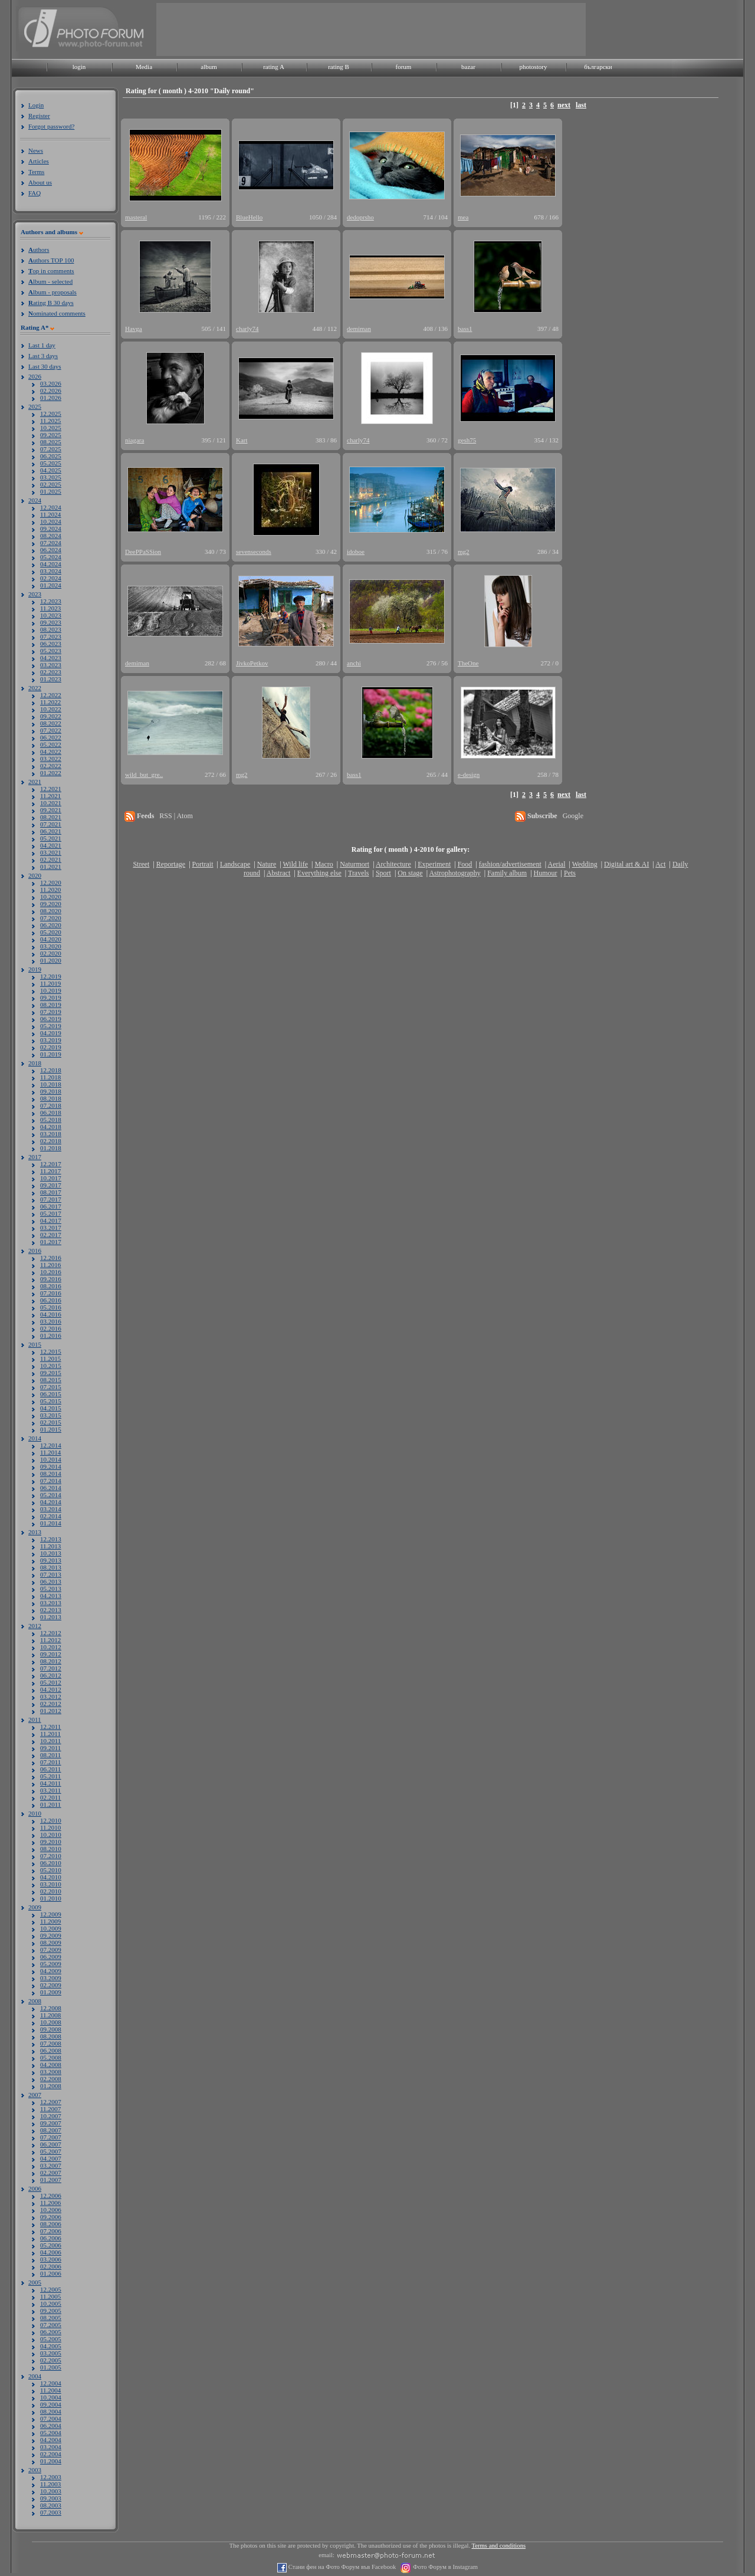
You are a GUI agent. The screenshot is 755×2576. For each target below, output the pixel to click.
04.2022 (50, 751)
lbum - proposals (52, 292)
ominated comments (57, 313)
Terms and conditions (499, 2545)
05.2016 (50, 1307)
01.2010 (50, 1898)
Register (39, 115)
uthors (38, 249)
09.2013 (50, 1560)
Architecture (393, 864)
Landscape (235, 864)
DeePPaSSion (143, 551)
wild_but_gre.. (144, 774)
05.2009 (50, 1963)
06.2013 (50, 1581)
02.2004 (50, 2453)
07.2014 (50, 1480)
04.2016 (50, 1314)
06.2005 (50, 2331)
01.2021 (50, 866)
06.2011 (50, 1769)
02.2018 (50, 1140)
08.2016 (50, 1285)
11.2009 (50, 1921)
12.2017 (50, 1163)
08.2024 (50, 535)
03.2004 (50, 2446)
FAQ (34, 192)
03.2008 (50, 2071)
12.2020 (50, 882)
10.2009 (50, 1928)
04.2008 (50, 2064)
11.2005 (50, 2296)
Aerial (556, 864)
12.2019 (50, 976)
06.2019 (50, 1018)
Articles (38, 161)
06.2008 (50, 2050)
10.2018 (50, 1084)
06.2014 (50, 1487)
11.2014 (50, 1452)
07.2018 (50, 1105)
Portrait (203, 864)
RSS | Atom (175, 816)
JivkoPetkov (252, 663)
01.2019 (50, 1054)
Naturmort (354, 864)
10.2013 (50, 1553)
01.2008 (50, 2085)
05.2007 (50, 2151)
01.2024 (50, 585)
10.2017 (50, 1178)
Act (660, 864)
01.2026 (50, 397)
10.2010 (50, 1834)
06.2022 (50, 737)
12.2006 (50, 2195)
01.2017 (50, 1241)
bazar (468, 66)
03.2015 (50, 1415)
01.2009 (50, 1992)
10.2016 (50, 1271)
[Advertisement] (371, 29)
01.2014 (50, 1523)
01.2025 (50, 491)
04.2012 (50, 1689)
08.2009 (50, 1942)
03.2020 (50, 946)
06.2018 (50, 1112)
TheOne (468, 663)
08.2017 (50, 1192)
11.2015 (50, 1358)
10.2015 (50, 1365)
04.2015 (50, 1408)
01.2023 (50, 678)
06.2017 (50, 1206)
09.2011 (50, 1747)
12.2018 (50, 1070)
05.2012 (50, 1682)
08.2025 (50, 441)
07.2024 (50, 542)
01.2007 (50, 2179)
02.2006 (50, 2266)
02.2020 (50, 953)
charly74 (247, 328)
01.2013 (50, 1616)
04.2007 (50, 2158)
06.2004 (50, 2425)
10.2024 (50, 521)
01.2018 (50, 1147)
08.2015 (50, 1379)
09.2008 (50, 2029)
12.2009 (50, 1914)
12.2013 (50, 1539)
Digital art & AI (626, 864)
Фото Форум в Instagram (444, 2567)
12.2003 (50, 2476)
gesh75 (467, 440)
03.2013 (50, 1602)
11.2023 (50, 608)
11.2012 (50, 1639)
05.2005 (50, 2338)
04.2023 (50, 657)
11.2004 (50, 2390)
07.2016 (50, 1293)
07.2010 (50, 1855)
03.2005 (50, 2353)
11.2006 (50, 2202)
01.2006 (50, 2273)
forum (404, 66)
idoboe (356, 551)
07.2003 (50, 2512)
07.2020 (50, 917)
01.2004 (50, 2461)
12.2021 (50, 788)
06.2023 (50, 643)
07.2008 (50, 2043)
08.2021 (50, 817)
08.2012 (50, 1661)
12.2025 (50, 413)
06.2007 (50, 2144)
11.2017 (50, 1170)
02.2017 (50, 1234)
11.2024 (50, 514)
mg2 (464, 551)
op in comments (51, 270)
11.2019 (50, 983)
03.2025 (50, 477)
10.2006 (50, 2209)
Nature (267, 864)
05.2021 (50, 838)
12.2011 (50, 1726)
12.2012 (50, 1632)
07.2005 (50, 2324)
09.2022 (50, 716)
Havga (133, 328)
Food (465, 864)
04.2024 (50, 563)
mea (463, 217)
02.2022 (50, 765)
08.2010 (50, 1848)
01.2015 (50, 1429)
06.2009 (50, 1956)
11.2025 (50, 420)
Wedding (585, 864)
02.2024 (50, 578)
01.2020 (50, 960)
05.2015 (50, 1401)
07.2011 (50, 1762)
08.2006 (50, 2223)
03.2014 (50, 1508)
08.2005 (50, 2317)
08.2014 (50, 1473)
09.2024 (50, 528)
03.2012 (50, 1696)
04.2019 (50, 1032)
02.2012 (50, 1703)
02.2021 (50, 859)
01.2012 (50, 1710)
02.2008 (50, 2078)
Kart (242, 440)
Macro (323, 864)
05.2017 (50, 1213)
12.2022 (50, 694)
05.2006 (50, 2245)
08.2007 (50, 2130)
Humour (545, 873)
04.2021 (50, 845)
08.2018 (50, 1098)
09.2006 (50, 2216)
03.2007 (50, 2165)
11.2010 (50, 1827)
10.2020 (50, 896)
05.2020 (50, 932)
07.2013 (50, 1574)
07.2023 (50, 636)
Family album (507, 873)
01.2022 (50, 772)
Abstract (279, 873)
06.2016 (50, 1300)
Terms (36, 171)
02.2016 (50, 1328)
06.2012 (50, 1675)
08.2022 (50, 723)
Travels (358, 873)
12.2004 (50, 2383)
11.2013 (50, 1546)
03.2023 (50, 664)
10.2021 (50, 802)
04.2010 (50, 1877)
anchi (354, 663)
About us (40, 182)
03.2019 (50, 1039)
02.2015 (50, 1422)
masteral (136, 217)
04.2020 (50, 939)
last (581, 105)
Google (573, 816)
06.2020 (50, 924)
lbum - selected (50, 281)
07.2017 (50, 1199)
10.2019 (50, 990)
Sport (383, 873)
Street (141, 864)
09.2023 (50, 622)
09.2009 (50, 1935)
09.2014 (50, 1466)
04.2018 (50, 1126)
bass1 (465, 328)
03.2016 (50, 1321)
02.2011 (50, 1797)
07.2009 (50, 1949)
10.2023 (50, 615)
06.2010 (50, 1862)
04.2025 (50, 470)
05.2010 (50, 1869)
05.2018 (50, 1119)
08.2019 (50, 1004)
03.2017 (50, 1227)
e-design (469, 774)
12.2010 (50, 1820)
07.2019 (50, 1011)
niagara (134, 440)
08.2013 (50, 1567)
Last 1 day (41, 345)
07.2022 (50, 730)
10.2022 (50, 709)
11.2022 (50, 701)
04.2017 (50, 1220)
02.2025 (50, 484)
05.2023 (50, 650)
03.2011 (50, 1790)
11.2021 (50, 795)
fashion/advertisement (510, 864)
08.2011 (50, 1754)
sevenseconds (253, 551)
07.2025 (50, 448)
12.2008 (50, 2007)
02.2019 (50, 1047)
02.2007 (50, 2172)
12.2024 (50, 507)
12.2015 (50, 1351)
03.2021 (50, 852)
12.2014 (50, 1445)
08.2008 (50, 2036)
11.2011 (50, 1733)
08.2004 (50, 2411)
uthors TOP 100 (51, 260)
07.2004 (50, 2418)
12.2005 (50, 2289)
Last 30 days (44, 366)
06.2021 (50, 831)
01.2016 (50, 1335)
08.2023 (50, 629)
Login (36, 105)
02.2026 (50, 390)
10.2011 (50, 1740)
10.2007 (50, 2115)
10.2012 (50, 1646)
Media (144, 66)
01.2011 (50, 1804)
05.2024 (50, 556)
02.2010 (50, 1891)
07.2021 (50, 824)
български (598, 66)
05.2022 (50, 744)
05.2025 (50, 463)
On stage (410, 873)
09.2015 (50, 1372)
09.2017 (50, 1185)
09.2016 (50, 1278)
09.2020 (50, 903)
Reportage (170, 864)
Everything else (319, 873)
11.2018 (50, 1077)
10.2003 (50, 2491)
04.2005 (50, 2345)
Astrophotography (454, 873)
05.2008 (50, 2057)
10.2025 (50, 427)
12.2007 (50, 2101)
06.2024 (50, 549)
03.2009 (50, 1977)
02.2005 (50, 2360)
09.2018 (50, 1091)
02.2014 (50, 1516)
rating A (273, 66)
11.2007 (50, 2108)
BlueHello (249, 217)
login (79, 66)
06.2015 (50, 1393)
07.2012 (50, 1668)
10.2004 (50, 2397)
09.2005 (50, 2310)
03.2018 (50, 1133)
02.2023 (50, 671)
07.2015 (50, 1386)
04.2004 (50, 2439)
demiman (359, 328)
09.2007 (50, 2123)
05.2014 (50, 1494)
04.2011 (50, 1783)
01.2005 (50, 2367)
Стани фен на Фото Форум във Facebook (341, 2567)
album (209, 66)
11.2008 (50, 2015)
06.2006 (50, 2238)
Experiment (434, 864)
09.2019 (50, 997)
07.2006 (50, 2230)
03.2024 (50, 571)
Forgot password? (51, 126)
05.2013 (50, 1588)
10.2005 (50, 2303)
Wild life (295, 864)
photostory (533, 66)
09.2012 (50, 1654)
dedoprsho (360, 217)
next (563, 105)
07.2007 (50, 2137)
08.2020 (50, 910)
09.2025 (50, 434)
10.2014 (50, 1459)
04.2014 (50, 1501)
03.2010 (50, 1884)
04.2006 (50, 2252)
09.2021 (50, 809)
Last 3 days (43, 355)
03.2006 (50, 2259)
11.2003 (50, 2484)
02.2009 (50, 1984)
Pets (570, 873)
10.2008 (50, 2022)
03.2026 (50, 383)
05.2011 (50, 1776)
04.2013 (50, 1595)
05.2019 (50, 1025)
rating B (338, 66)
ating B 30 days (51, 302)
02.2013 (50, 1609)
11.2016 (50, 1264)
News (35, 150)
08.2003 (50, 2505)
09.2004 (50, 2404)
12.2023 (50, 601)
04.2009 (50, 1970)
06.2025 (50, 456)
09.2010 (50, 1841)
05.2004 (50, 2432)
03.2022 (50, 758)
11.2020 (50, 889)
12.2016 (50, 1257)
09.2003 (50, 2498)
